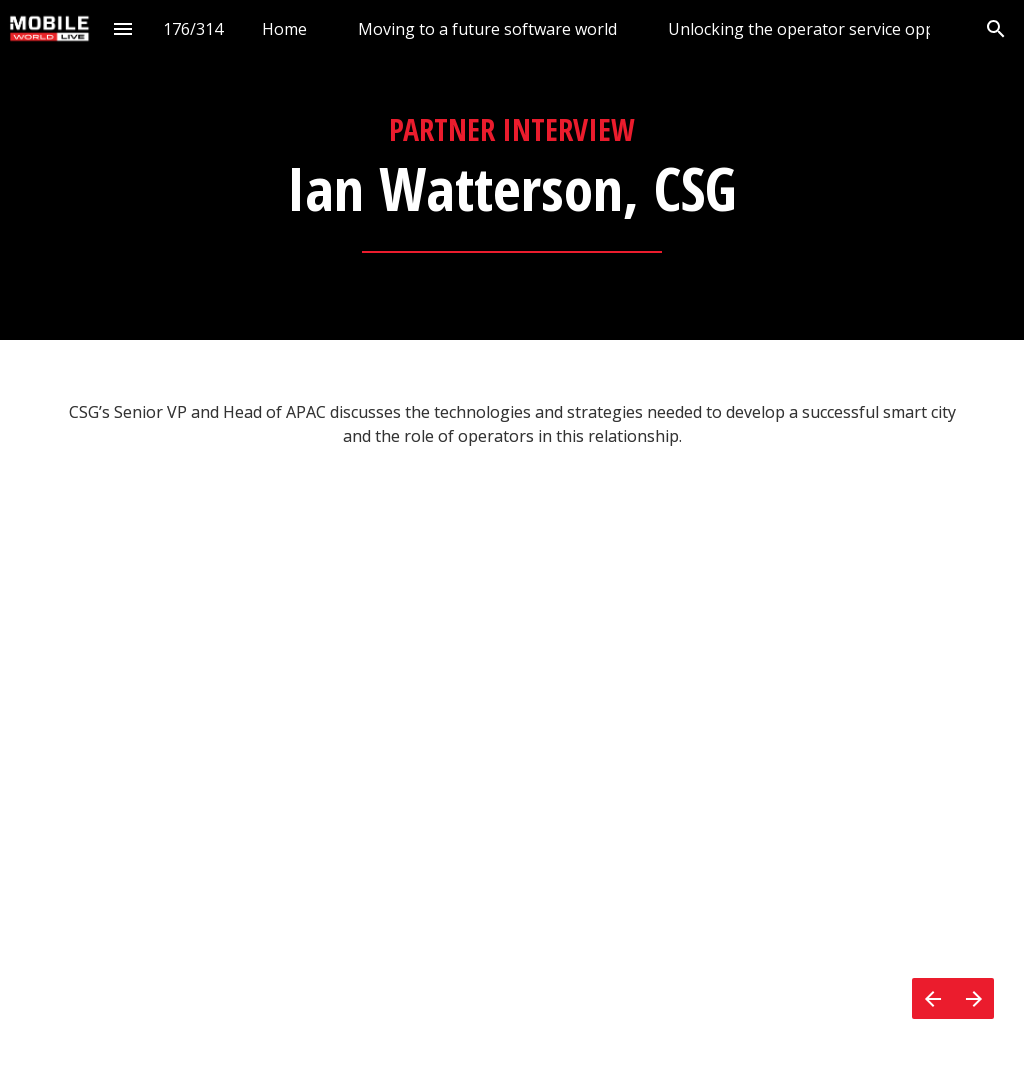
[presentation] (512, 170)
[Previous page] (932, 998)
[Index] (123, 28)
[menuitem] (284, 28)
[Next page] (973, 998)
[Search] (995, 28)
